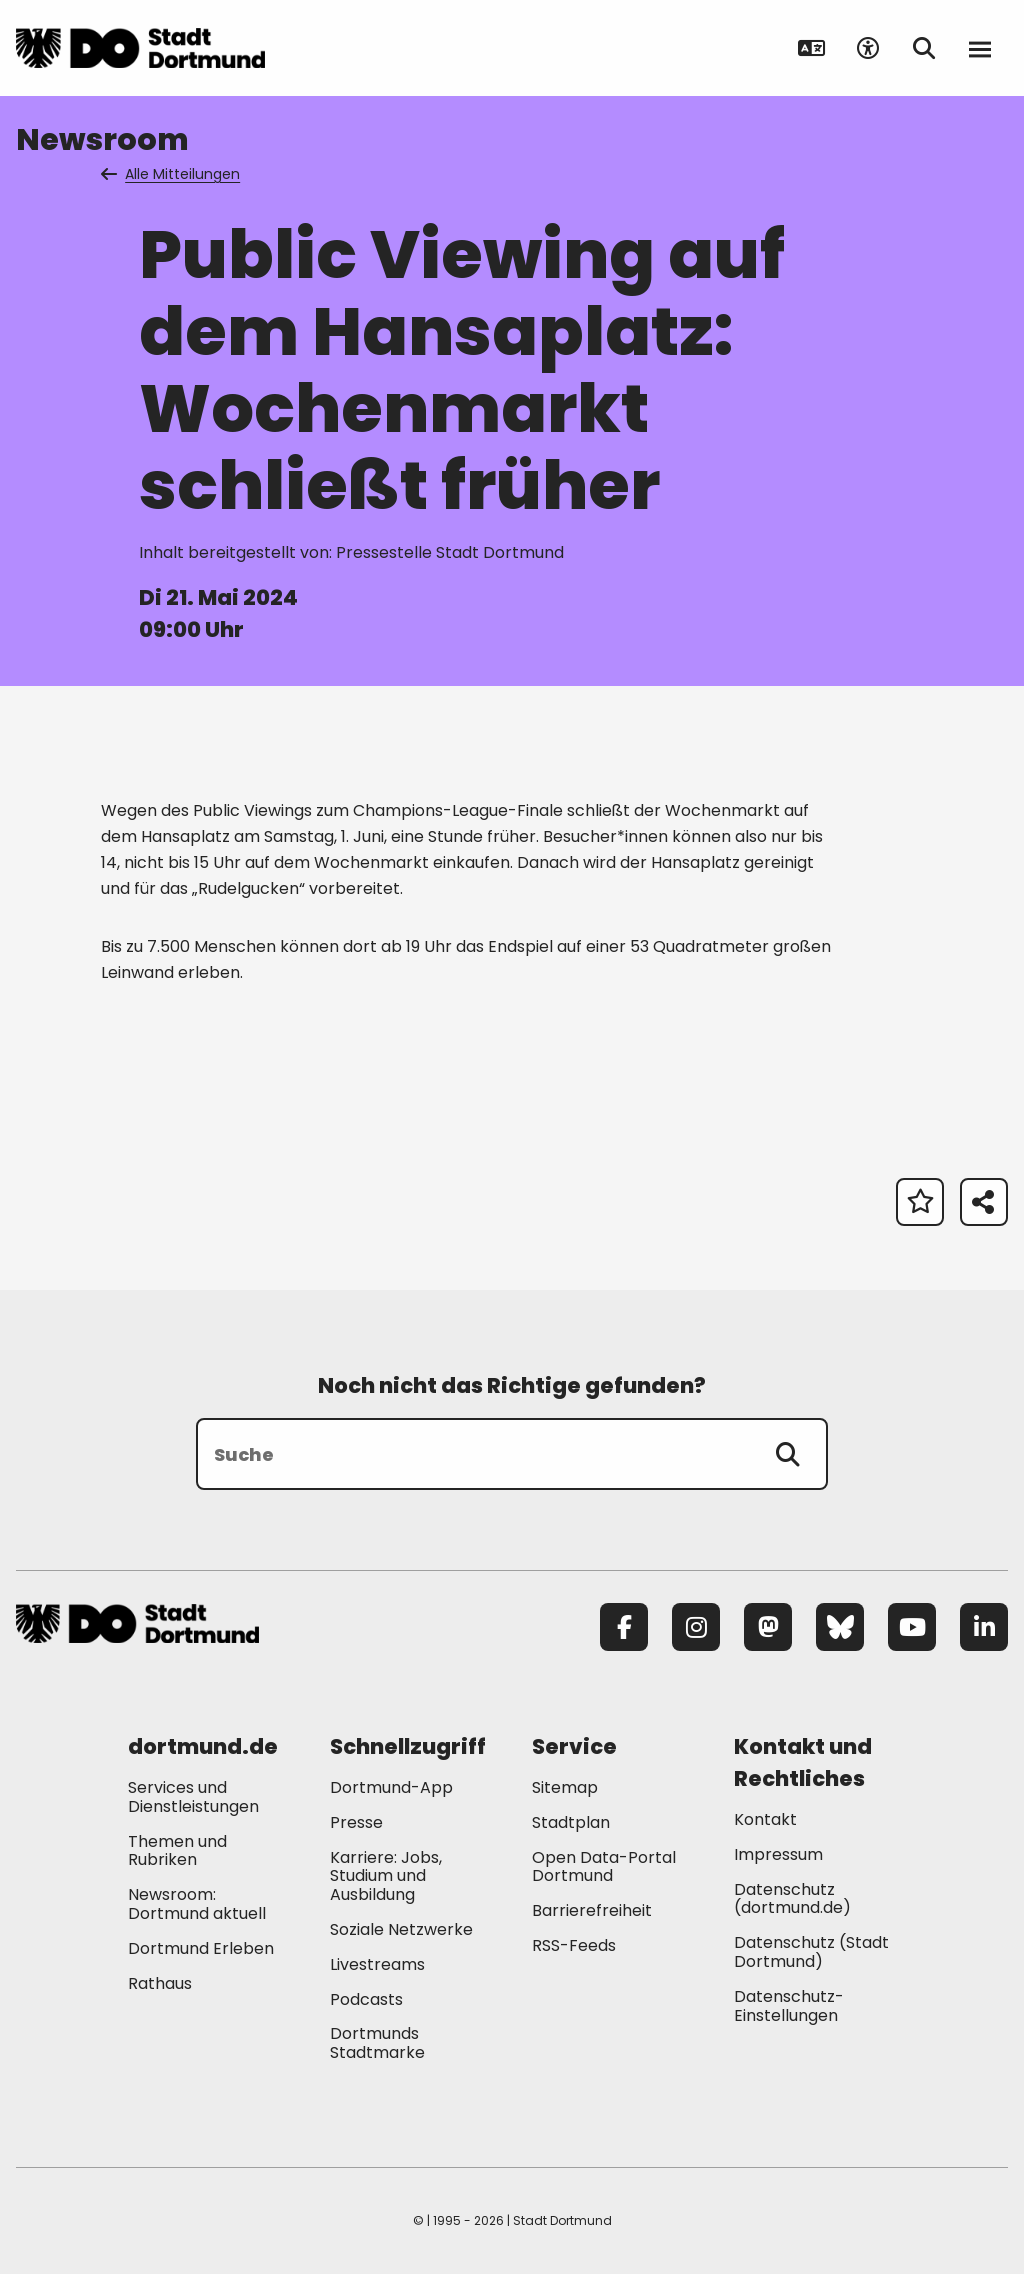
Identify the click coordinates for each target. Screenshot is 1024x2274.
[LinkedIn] (984, 1627)
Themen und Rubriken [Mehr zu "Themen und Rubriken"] (177, 1851)
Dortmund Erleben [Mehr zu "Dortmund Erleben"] (201, 1948)
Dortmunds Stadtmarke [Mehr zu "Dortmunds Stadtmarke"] (377, 2043)
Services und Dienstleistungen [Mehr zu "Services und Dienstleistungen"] (193, 1797)
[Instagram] (696, 1627)
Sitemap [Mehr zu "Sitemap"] (565, 1787)
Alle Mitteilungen (172, 174)
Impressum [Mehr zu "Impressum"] (778, 1854)
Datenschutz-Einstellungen (789, 2007)
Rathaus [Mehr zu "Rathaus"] (160, 1983)
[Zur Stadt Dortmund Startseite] (140, 48)
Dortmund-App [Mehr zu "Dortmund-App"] (391, 1787)
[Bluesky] (840, 1627)
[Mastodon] (768, 1627)
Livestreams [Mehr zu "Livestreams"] (377, 1964)
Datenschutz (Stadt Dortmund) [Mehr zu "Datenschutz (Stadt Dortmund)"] (811, 1952)
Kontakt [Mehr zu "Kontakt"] (765, 1819)
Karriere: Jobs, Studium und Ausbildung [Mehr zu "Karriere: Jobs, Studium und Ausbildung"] (386, 1876)
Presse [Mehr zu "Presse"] (356, 1822)
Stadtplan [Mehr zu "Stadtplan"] (571, 1822)
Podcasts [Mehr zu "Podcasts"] (366, 1999)
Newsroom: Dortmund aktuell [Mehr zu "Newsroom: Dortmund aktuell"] (197, 1904)
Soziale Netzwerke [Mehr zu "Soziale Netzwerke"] (401, 1929)
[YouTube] (912, 1627)
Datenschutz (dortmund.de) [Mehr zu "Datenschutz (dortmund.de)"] (792, 1899)
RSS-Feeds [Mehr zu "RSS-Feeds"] (574, 1945)
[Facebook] (624, 1627)
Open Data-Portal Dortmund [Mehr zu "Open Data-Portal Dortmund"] (604, 1867)
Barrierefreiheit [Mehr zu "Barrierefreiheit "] (592, 1910)
